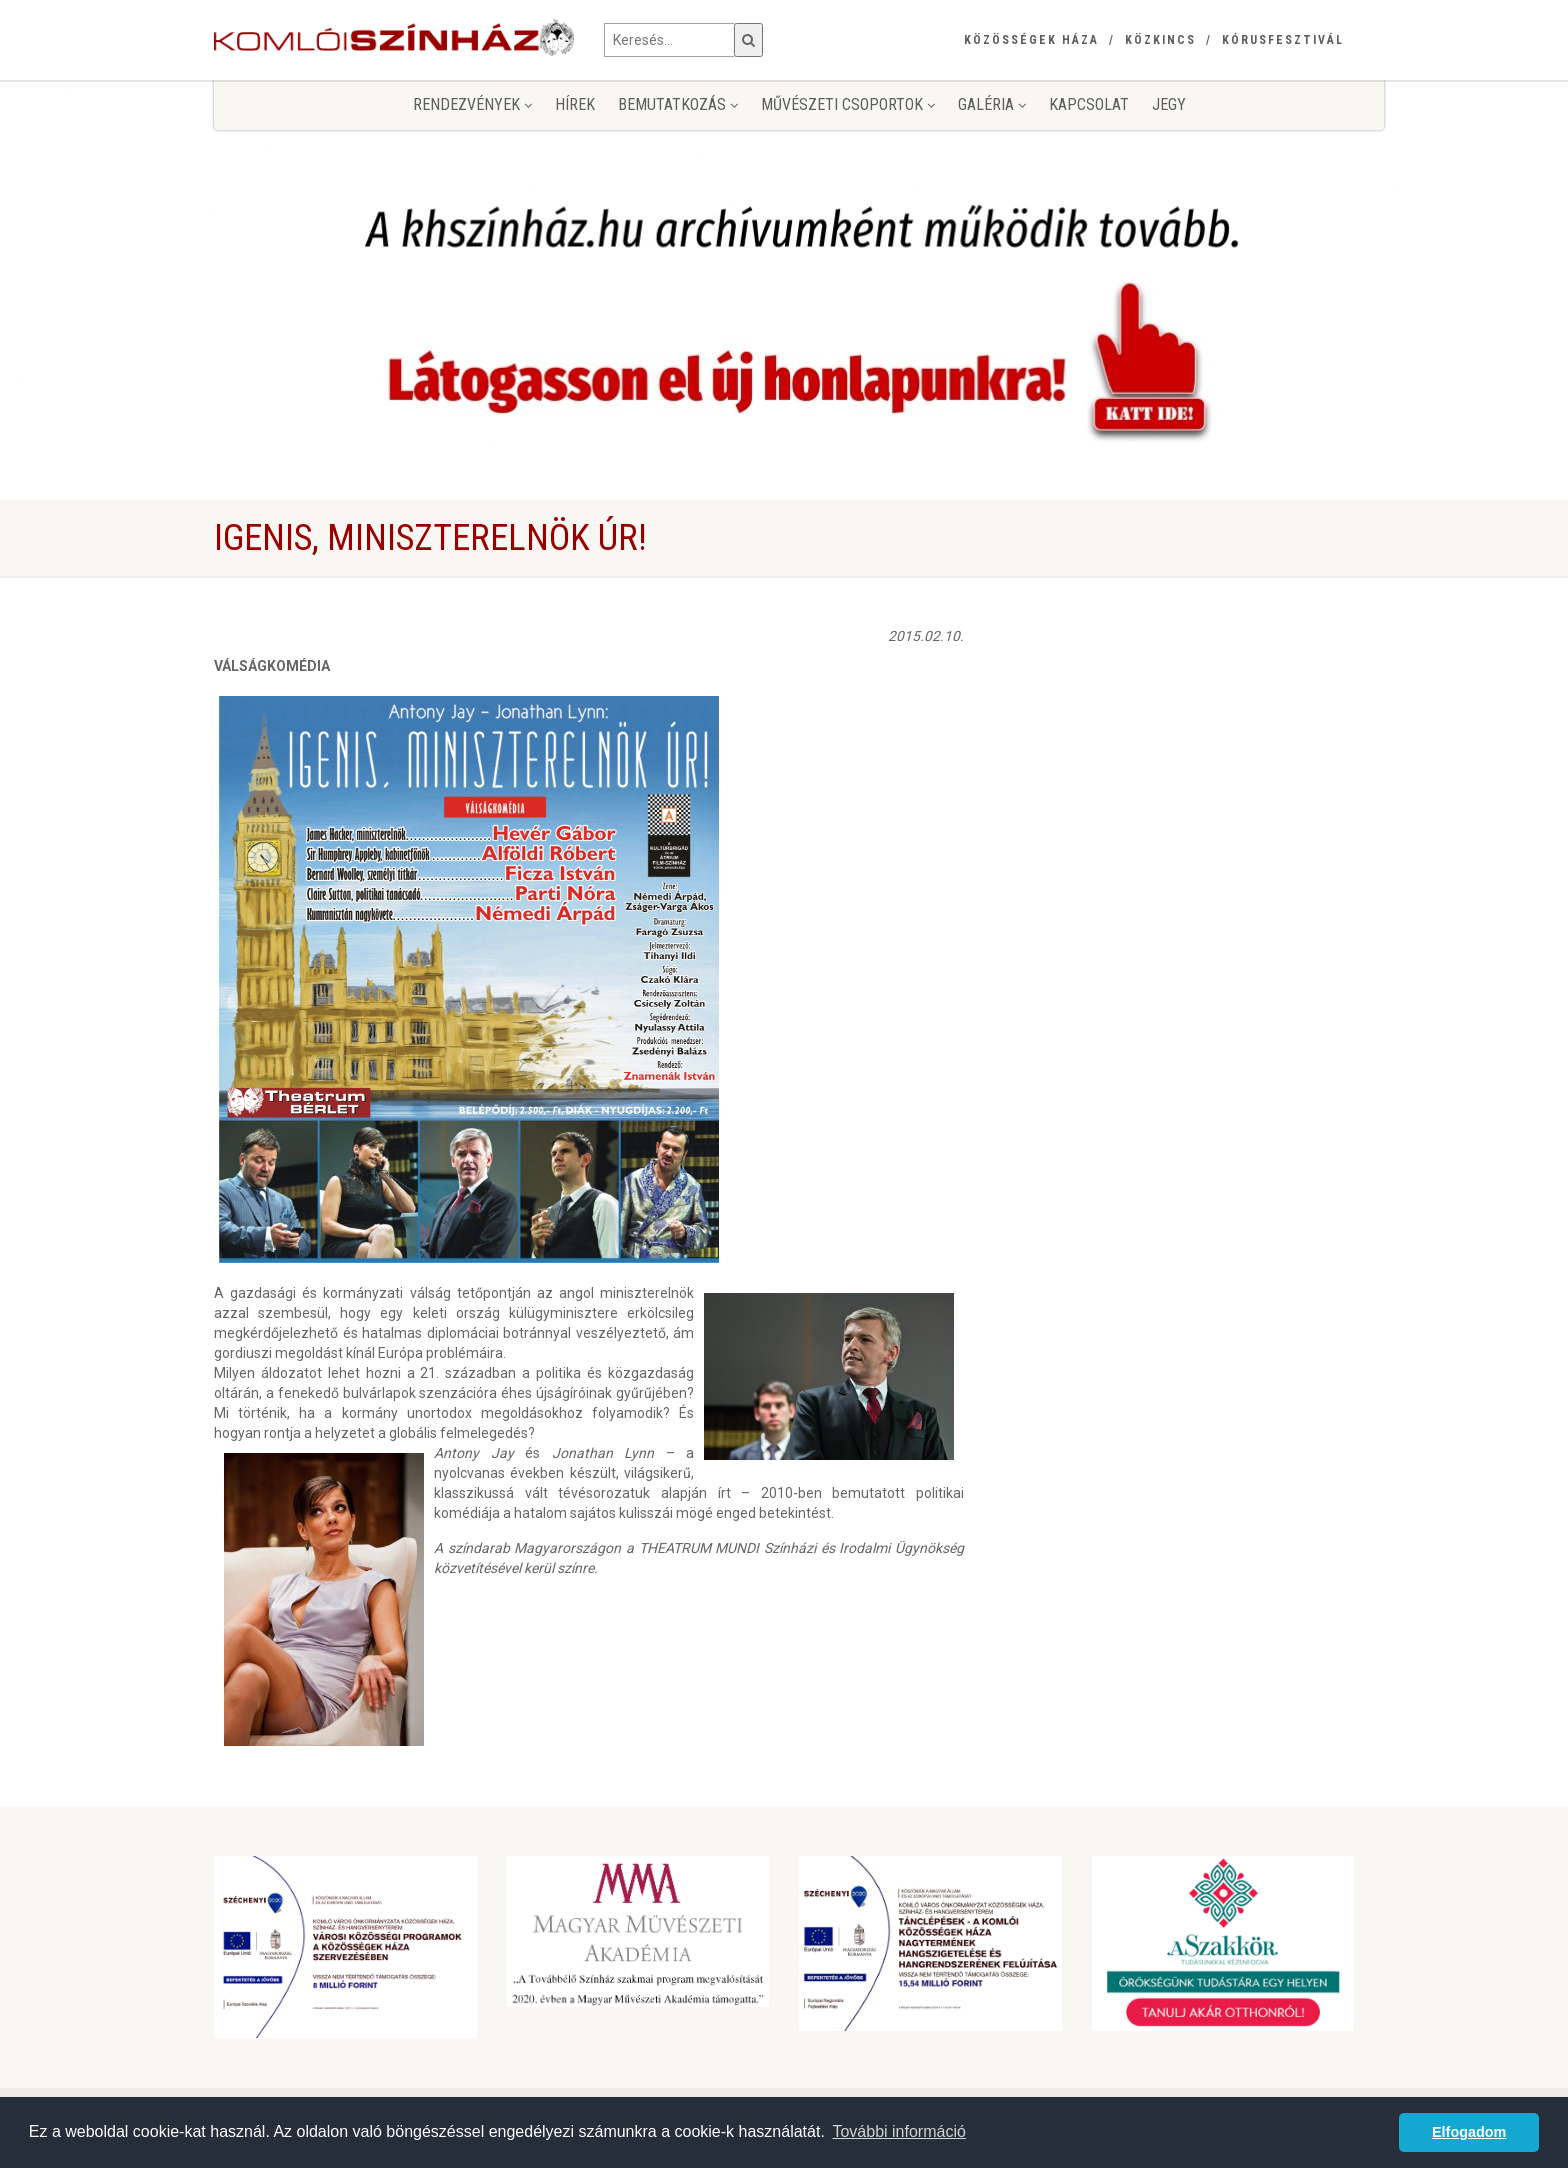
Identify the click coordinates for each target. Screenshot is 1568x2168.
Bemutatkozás (678, 104)
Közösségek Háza (1031, 40)
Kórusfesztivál (1283, 40)
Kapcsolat (1089, 104)
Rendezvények (472, 104)
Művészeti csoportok (848, 104)
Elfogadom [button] (1469, 2132)
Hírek (575, 104)
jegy (1169, 104)
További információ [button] (898, 2131)
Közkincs (1160, 40)
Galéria (992, 104)
